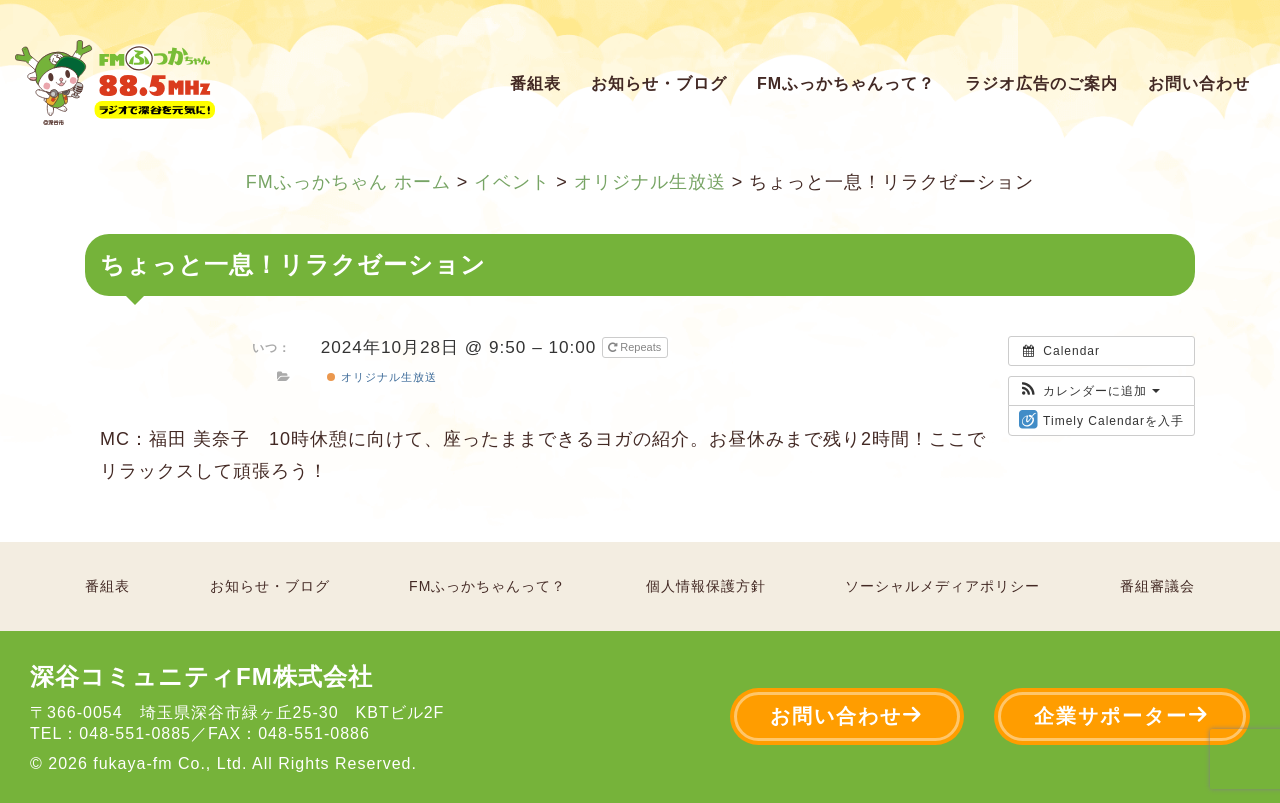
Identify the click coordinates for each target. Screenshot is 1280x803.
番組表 (535, 83)
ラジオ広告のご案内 (1041, 83)
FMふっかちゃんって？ (846, 83)
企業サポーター (1122, 715)
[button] (1089, 391)
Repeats (636, 347)
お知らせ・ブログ (659, 83)
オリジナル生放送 (381, 377)
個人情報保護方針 (706, 586)
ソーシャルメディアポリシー (942, 586)
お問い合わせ (1199, 83)
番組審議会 (1157, 586)
